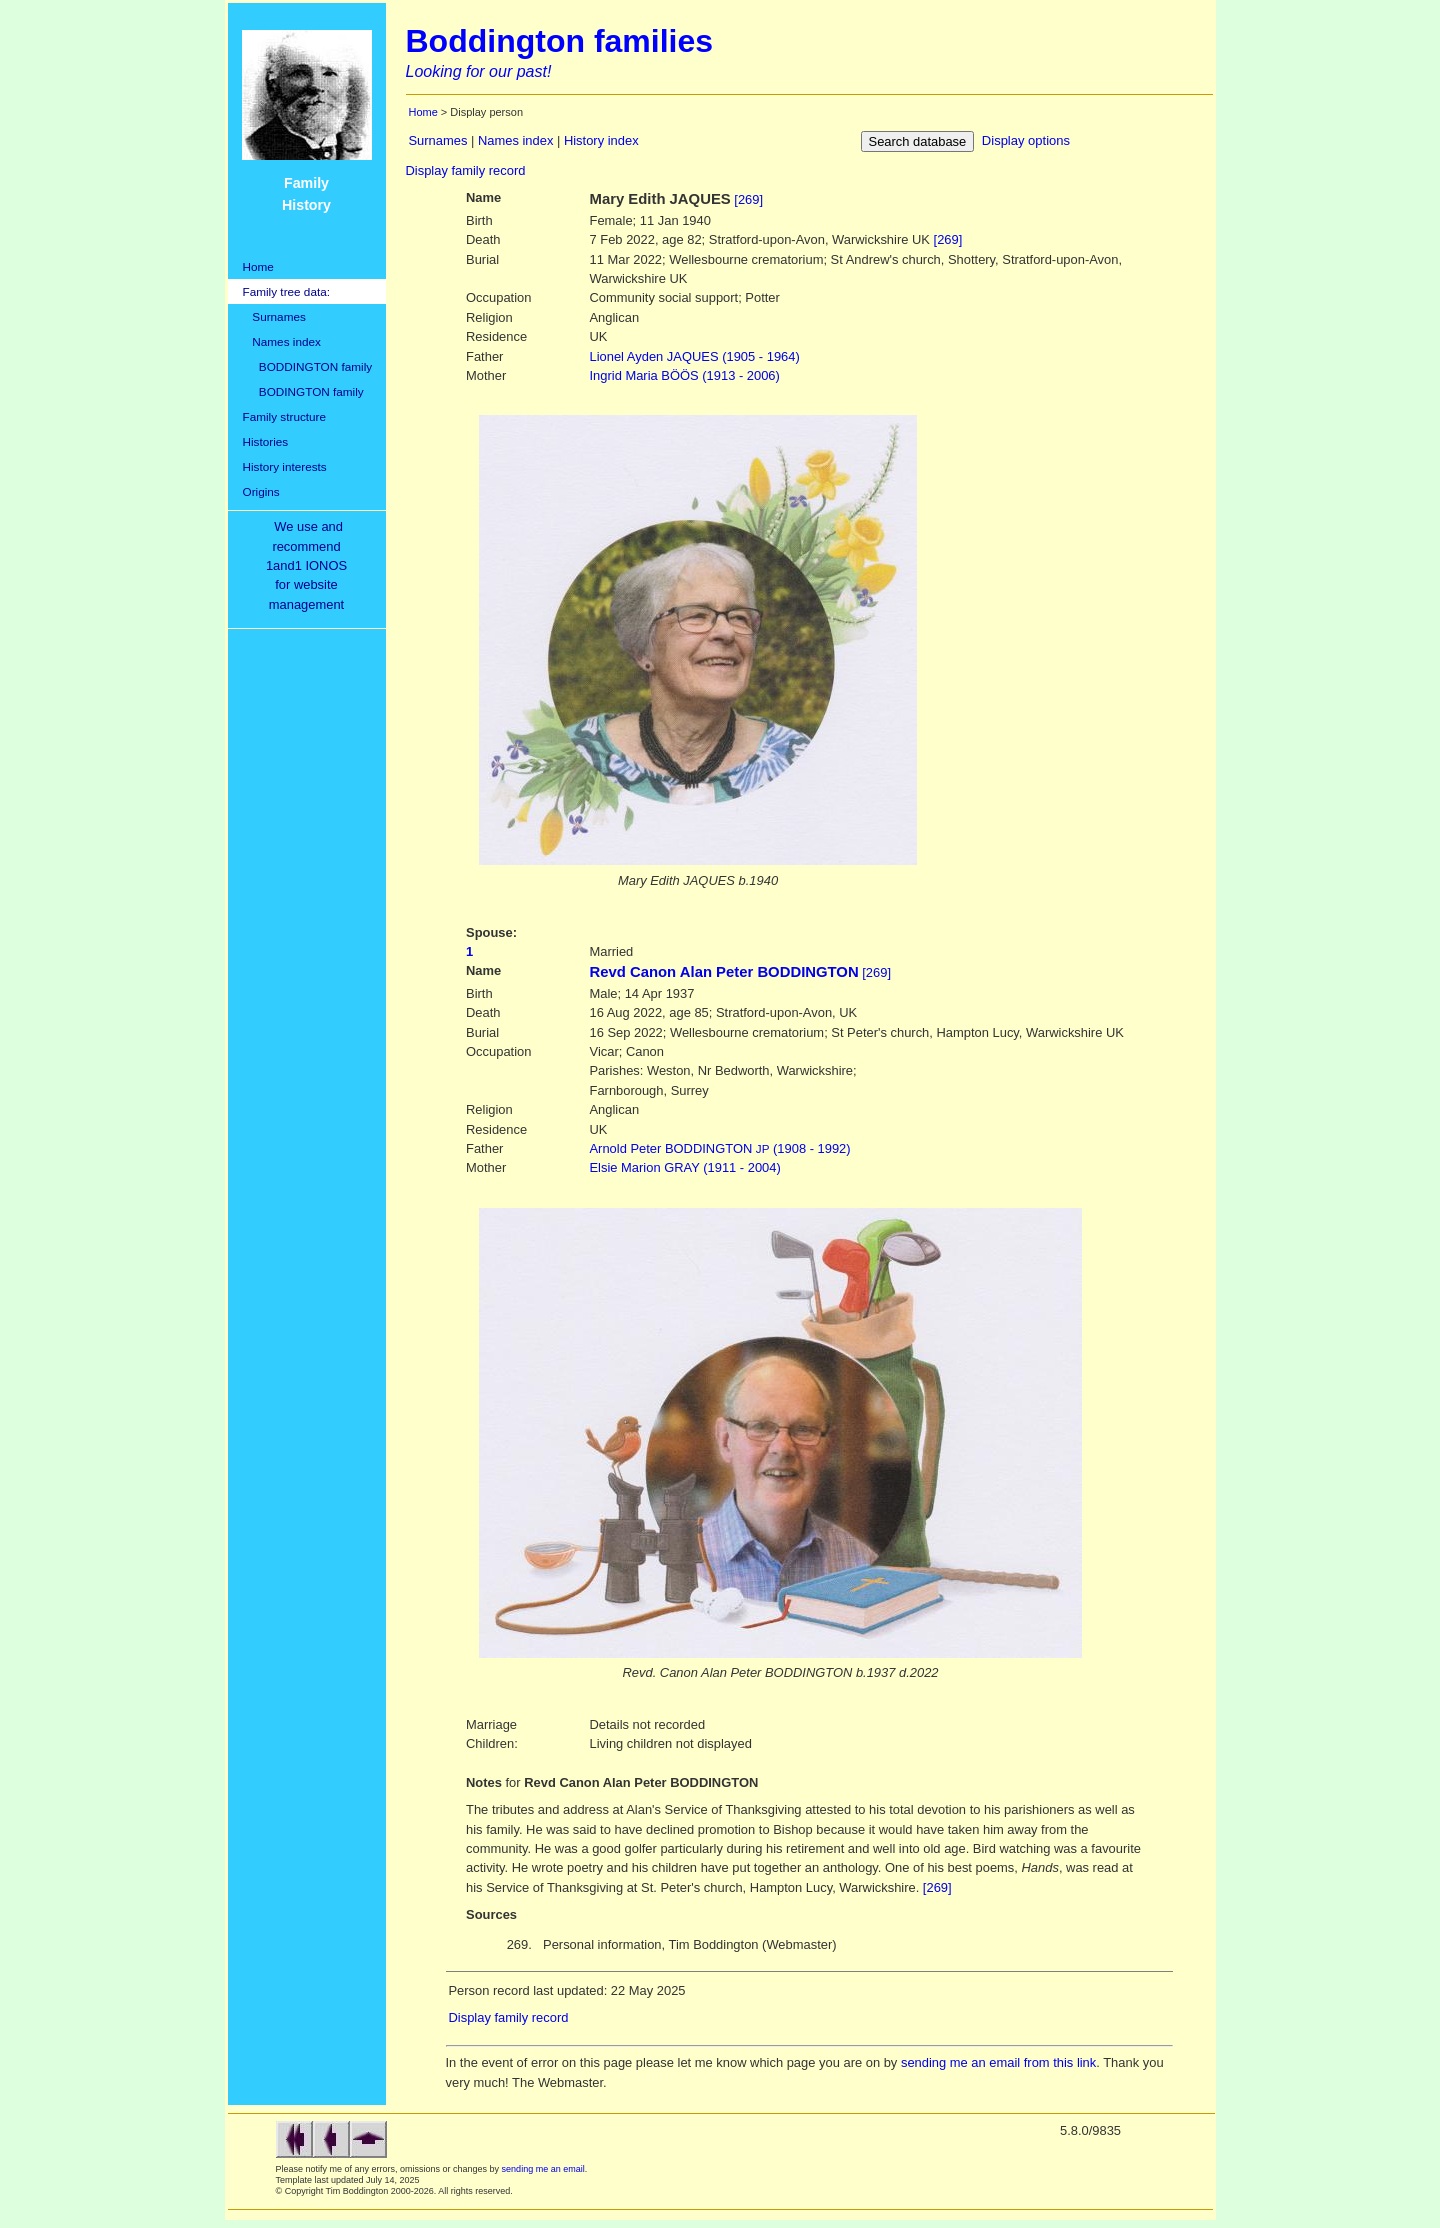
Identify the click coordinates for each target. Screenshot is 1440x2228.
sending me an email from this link (998, 2062)
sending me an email (543, 2169)
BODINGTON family (303, 391)
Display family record (466, 170)
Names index (282, 341)
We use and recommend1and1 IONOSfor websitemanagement (310, 565)
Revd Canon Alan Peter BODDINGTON (724, 972)
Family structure (285, 416)
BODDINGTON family (308, 366)
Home (258, 266)
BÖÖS (685, 375)
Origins (261, 491)
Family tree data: (287, 291)
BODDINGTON (720, 1148)
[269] (748, 199)
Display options (1026, 140)
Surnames (274, 316)
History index (601, 140)
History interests (285, 466)
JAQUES (695, 356)
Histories (266, 441)
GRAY (685, 1167)
